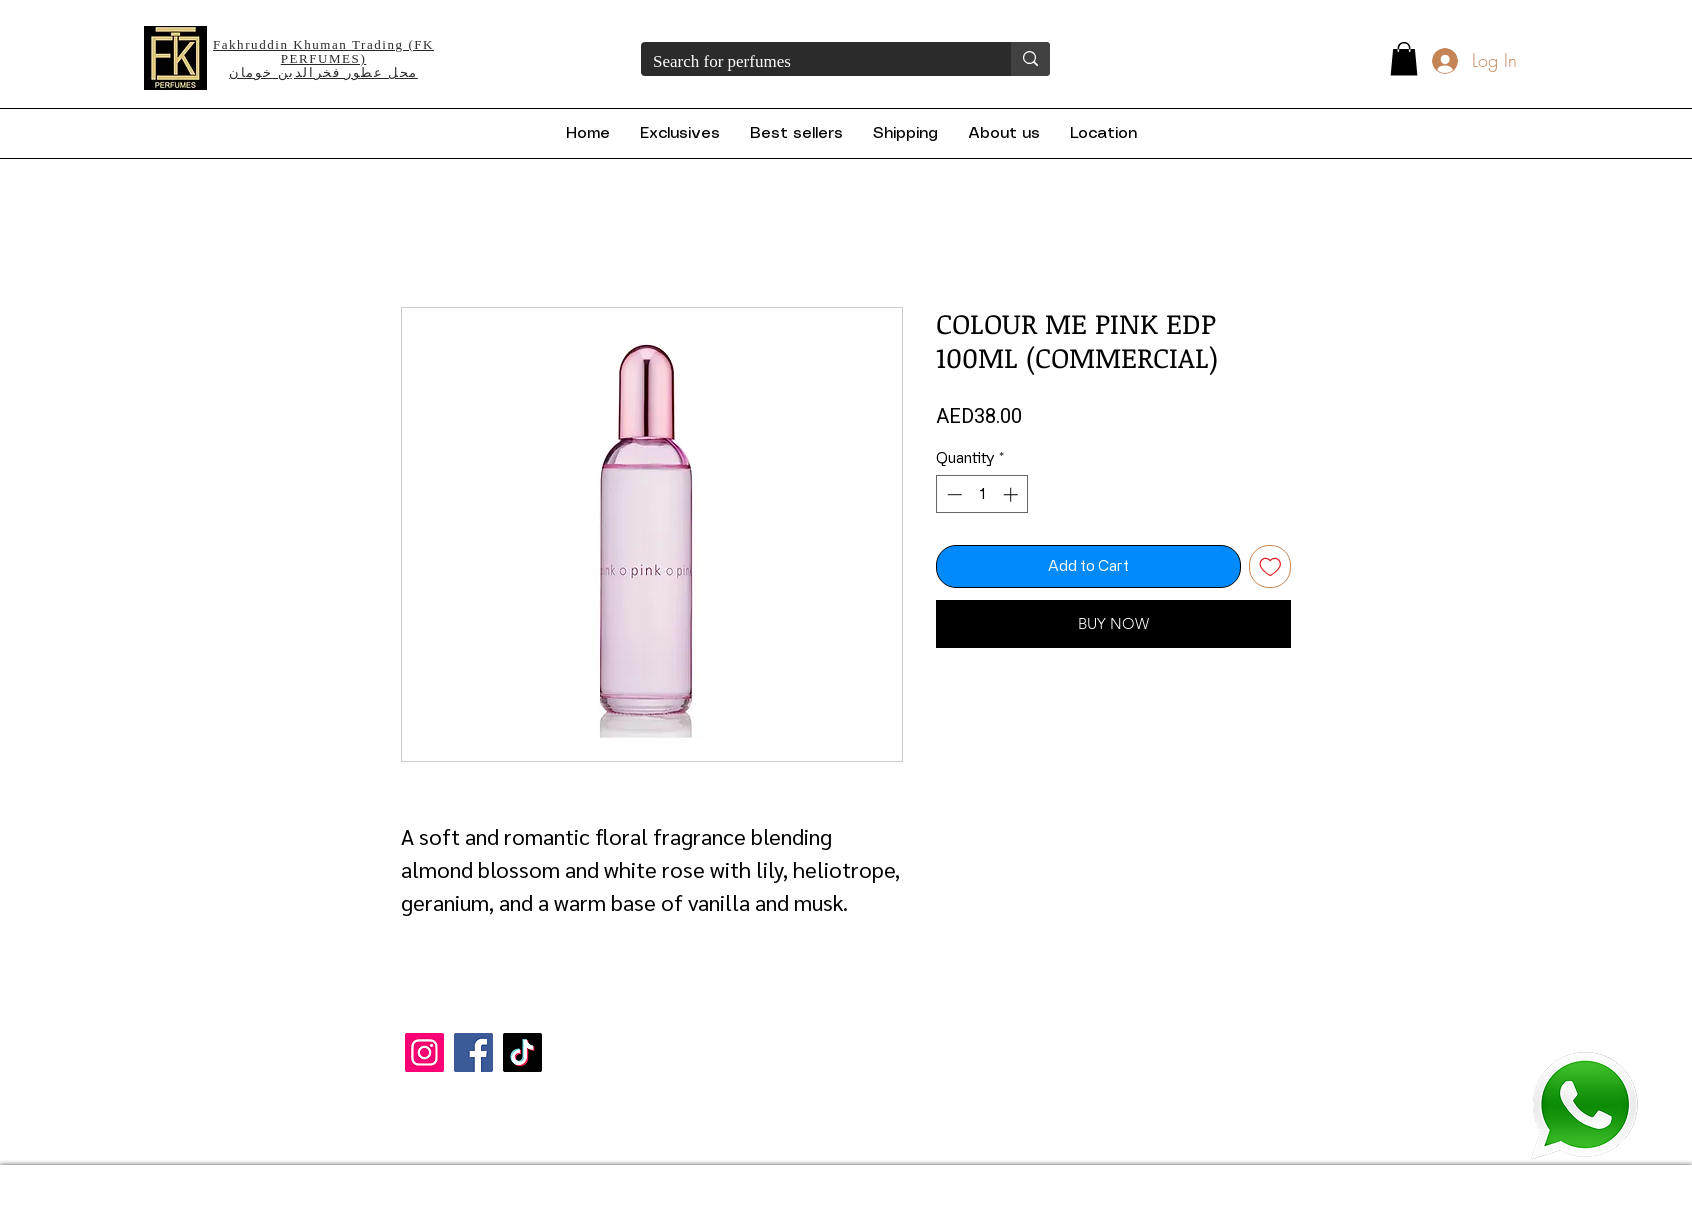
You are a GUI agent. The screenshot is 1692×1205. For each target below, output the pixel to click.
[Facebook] (473, 1052)
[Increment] (1012, 494)
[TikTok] (522, 1052)
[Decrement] (952, 494)
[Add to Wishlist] (1270, 566)
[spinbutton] (982, 494)
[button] (1404, 58)
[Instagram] (424, 1052)
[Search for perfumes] (811, 62)
